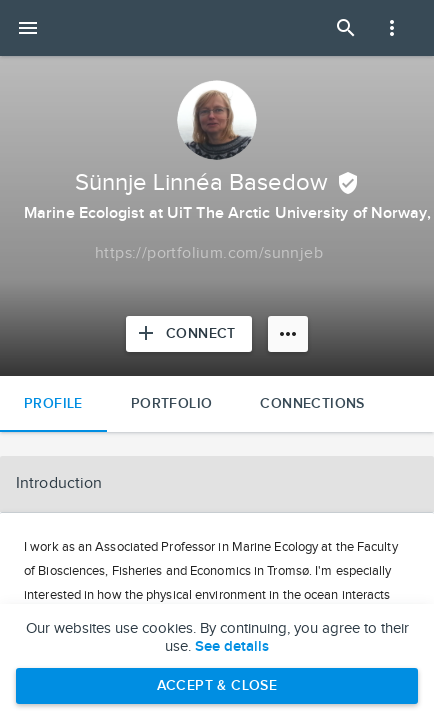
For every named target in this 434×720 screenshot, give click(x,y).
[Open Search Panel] (346, 28)
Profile (53, 403)
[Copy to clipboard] (209, 254)
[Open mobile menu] (28, 28)
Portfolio (172, 403)
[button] (217, 484)
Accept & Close (217, 685)
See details (232, 647)
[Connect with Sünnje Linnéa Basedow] (189, 334)
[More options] (288, 334)
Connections (312, 403)
